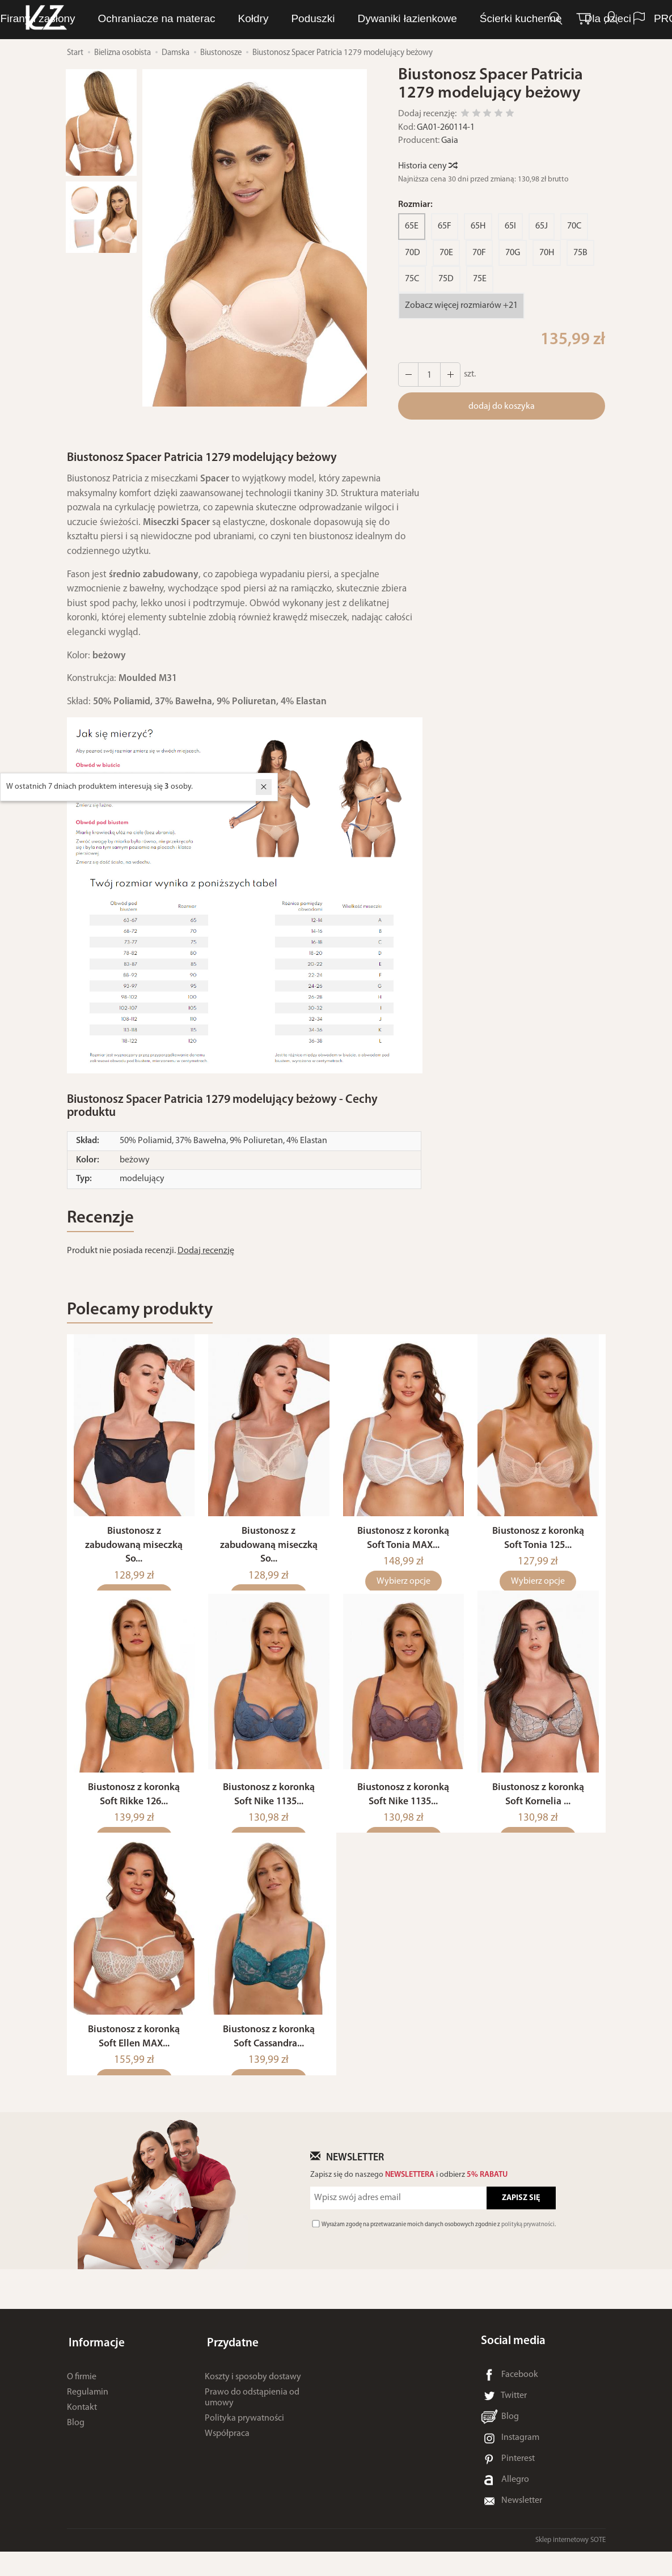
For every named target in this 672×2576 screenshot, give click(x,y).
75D (446, 279)
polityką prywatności (528, 2249)
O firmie (81, 2396)
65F (444, 226)
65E (412, 226)
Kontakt (82, 2426)
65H (478, 226)
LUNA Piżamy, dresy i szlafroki (193, 19)
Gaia (449, 140)
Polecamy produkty (146, 1313)
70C (574, 226)
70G (512, 252)
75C (412, 279)
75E (480, 279)
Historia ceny (427, 166)
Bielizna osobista (329, 19)
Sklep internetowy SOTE (570, 2564)
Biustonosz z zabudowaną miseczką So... (134, 1556)
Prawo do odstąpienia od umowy (252, 2417)
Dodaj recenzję (205, 1252)
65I (510, 226)
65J (541, 226)
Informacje (95, 2365)
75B (580, 252)
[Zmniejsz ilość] (448, 374)
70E (446, 252)
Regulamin (87, 2411)
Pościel (473, 19)
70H (546, 252)
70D (412, 252)
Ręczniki (412, 19)
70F (479, 252)
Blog (75, 2442)
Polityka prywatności (244, 2437)
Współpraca (227, 2453)
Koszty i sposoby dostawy (253, 2396)
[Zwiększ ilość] (407, 374)
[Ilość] (428, 374)
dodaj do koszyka (501, 406)
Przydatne (231, 2365)
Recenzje (103, 1219)
